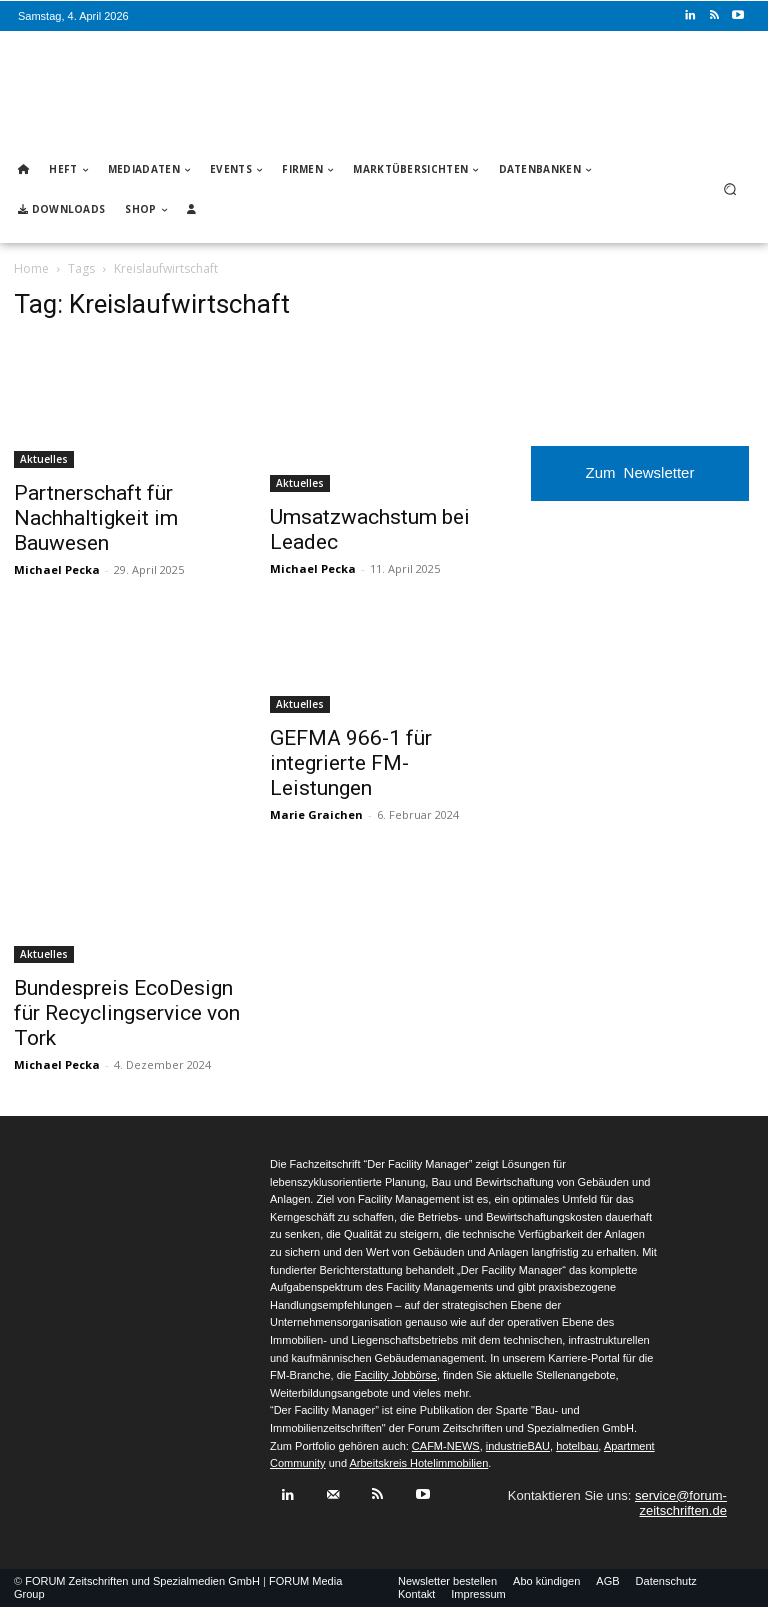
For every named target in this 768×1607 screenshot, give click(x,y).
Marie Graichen (316, 814)
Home (31, 268)
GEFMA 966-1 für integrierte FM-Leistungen (351, 763)
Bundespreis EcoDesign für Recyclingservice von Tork (127, 1013)
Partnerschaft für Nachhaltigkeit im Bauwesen (96, 518)
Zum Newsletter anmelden (640, 482)
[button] (730, 189)
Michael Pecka (57, 569)
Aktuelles (44, 459)
